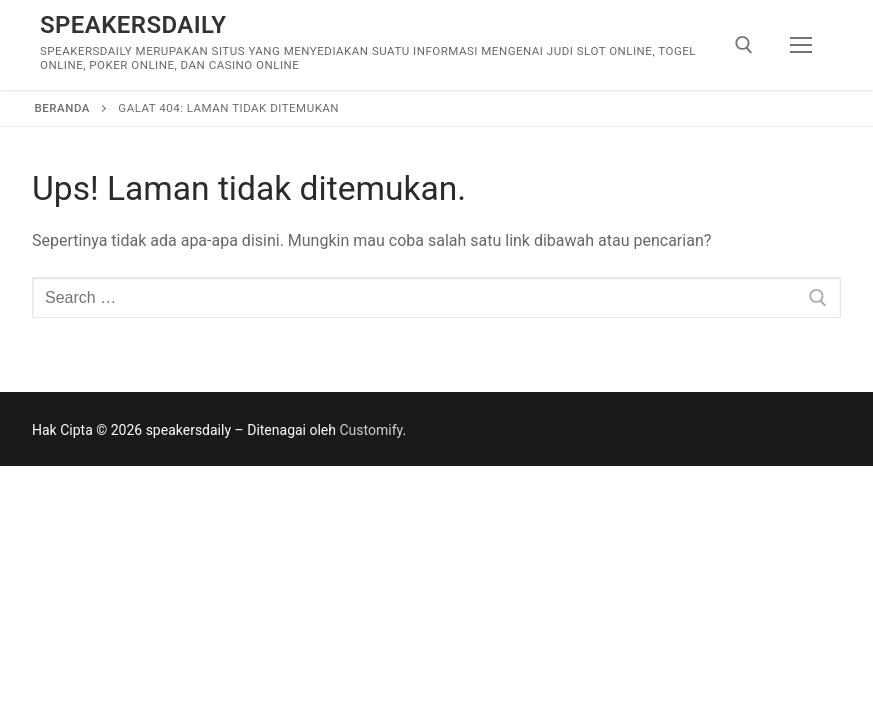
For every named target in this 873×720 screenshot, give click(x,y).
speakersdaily (133, 25)
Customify (370, 430)
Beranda (62, 108)
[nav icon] (801, 45)
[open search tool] (744, 45)
